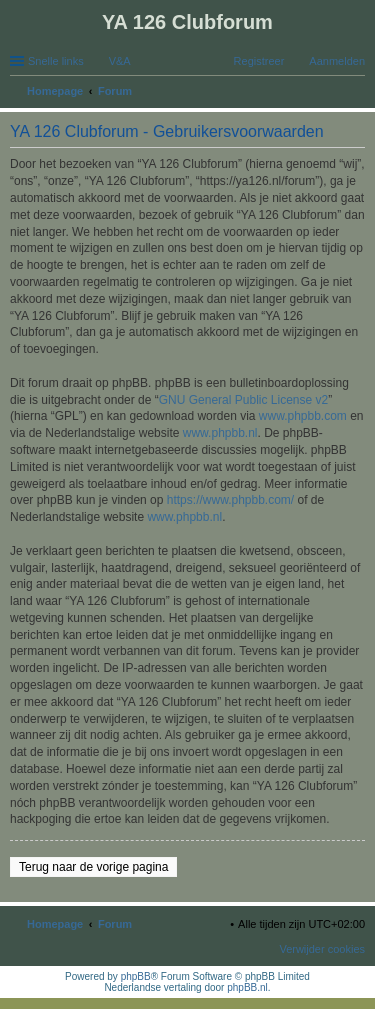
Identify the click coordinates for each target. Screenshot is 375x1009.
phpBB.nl (247, 987)
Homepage (55, 924)
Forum (115, 924)
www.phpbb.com (303, 416)
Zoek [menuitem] (359, 93)
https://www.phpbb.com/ (230, 500)
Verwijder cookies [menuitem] (322, 949)
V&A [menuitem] (120, 61)
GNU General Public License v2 (243, 400)
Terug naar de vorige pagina (93, 867)
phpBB (136, 976)
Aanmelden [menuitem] (337, 61)
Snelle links (56, 61)
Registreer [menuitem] (259, 61)
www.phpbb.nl (220, 433)
